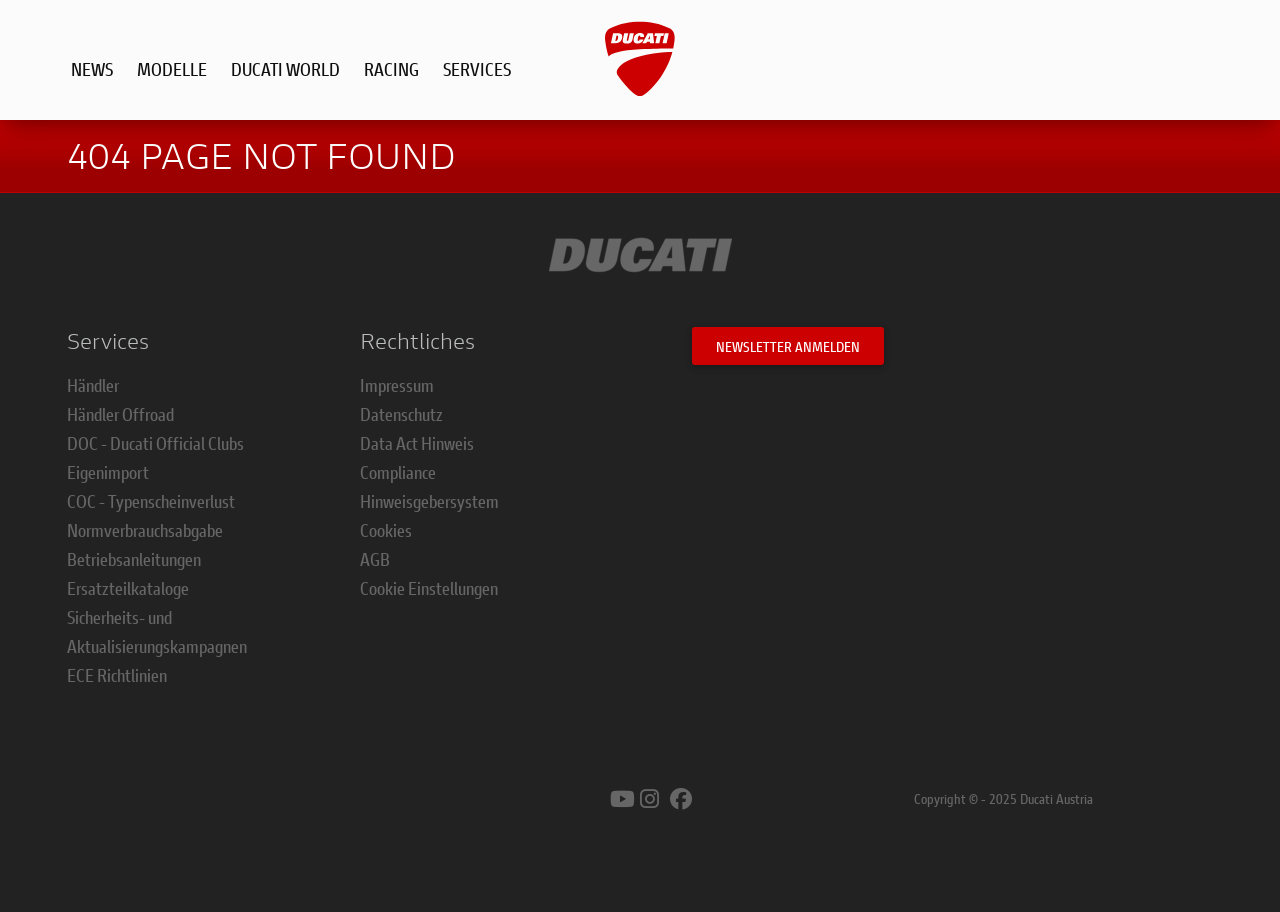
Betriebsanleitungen (134, 559)
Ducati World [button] (285, 69)
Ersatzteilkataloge (128, 588)
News (92, 69)
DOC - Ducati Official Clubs (155, 443)
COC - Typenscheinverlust (151, 501)
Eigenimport (108, 472)
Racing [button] (391, 69)
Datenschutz (401, 414)
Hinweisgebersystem (429, 501)
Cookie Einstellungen (429, 588)
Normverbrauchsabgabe (145, 530)
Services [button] (477, 69)
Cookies (386, 530)
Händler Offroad (120, 414)
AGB (375, 559)
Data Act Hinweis (417, 443)
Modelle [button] (172, 69)
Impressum (397, 385)
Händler (93, 385)
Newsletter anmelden (788, 346)
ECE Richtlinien (117, 675)
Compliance (398, 472)
